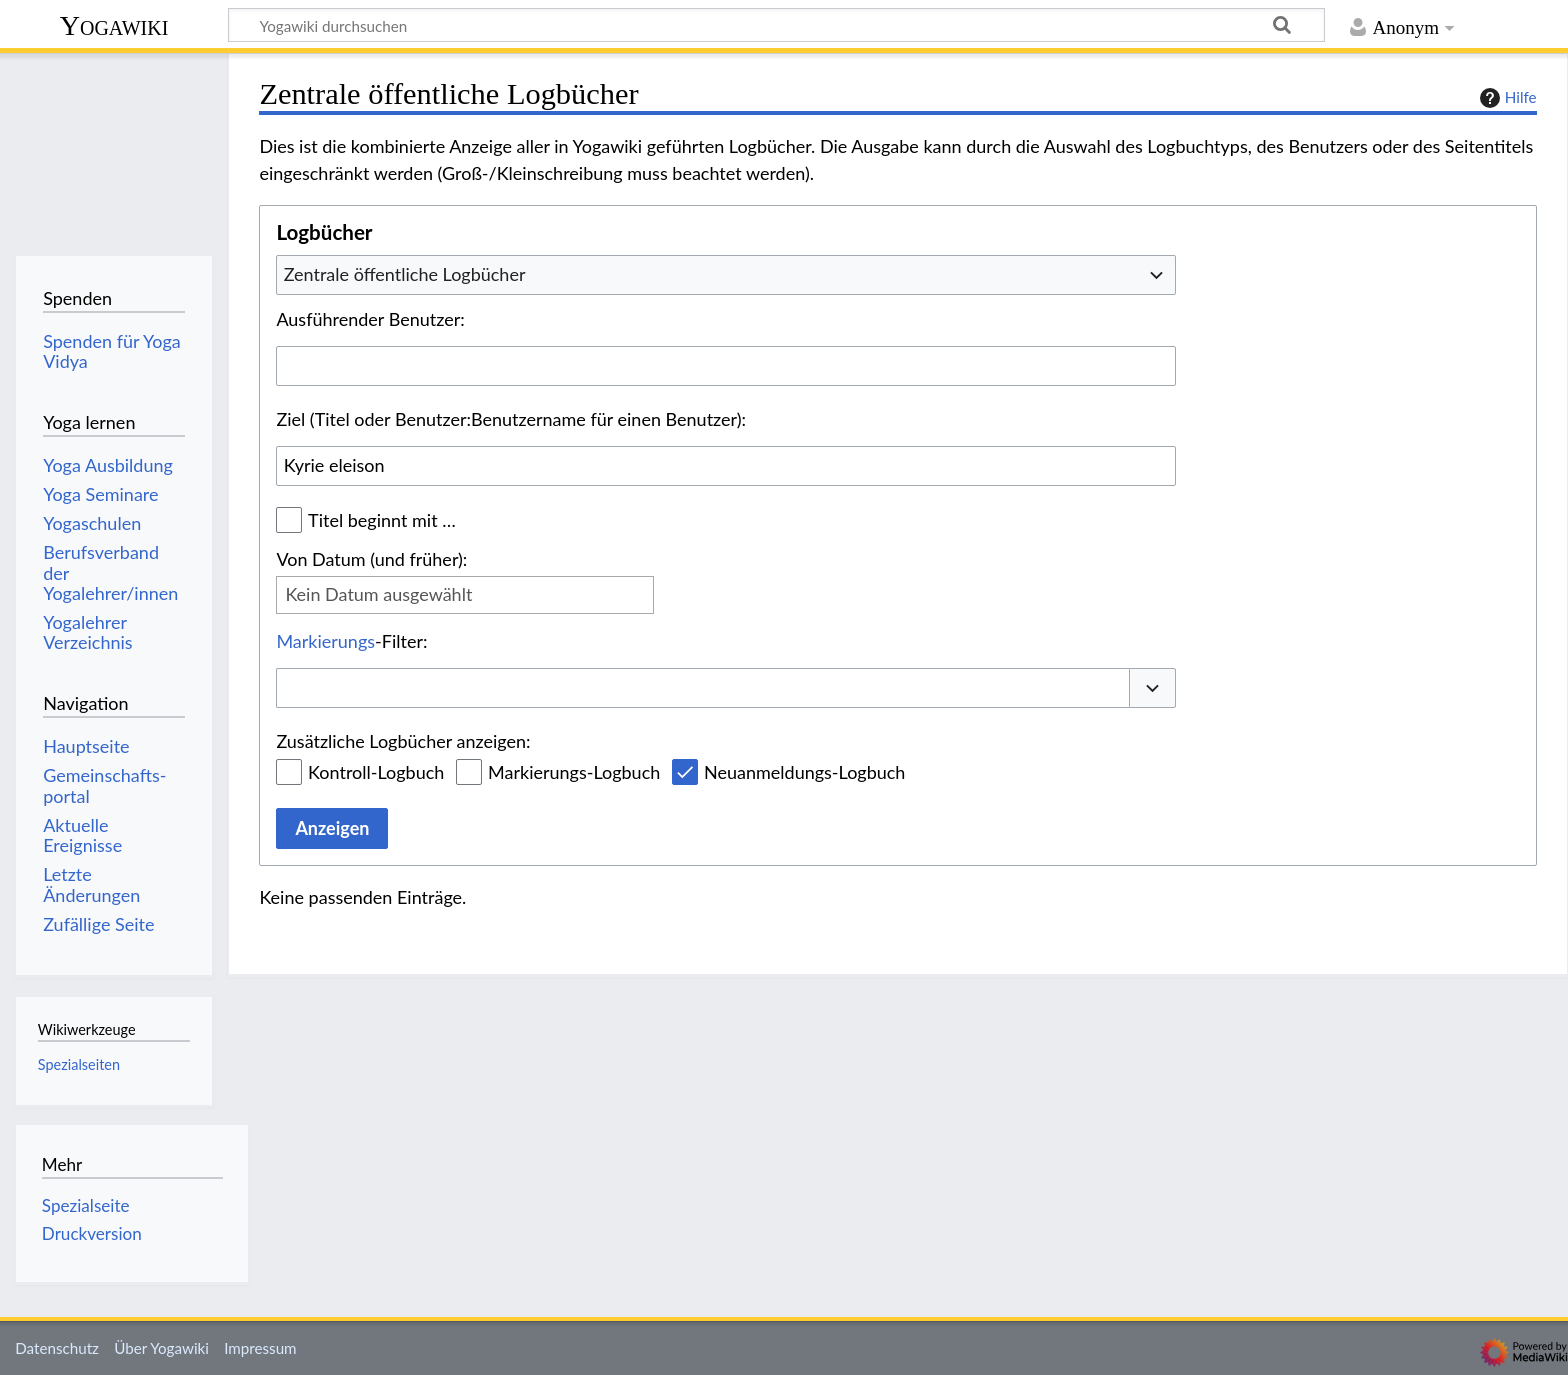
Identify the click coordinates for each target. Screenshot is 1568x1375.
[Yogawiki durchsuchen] (776, 25)
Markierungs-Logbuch (574, 772)
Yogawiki (114, 25)
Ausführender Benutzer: (370, 319)
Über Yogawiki (161, 1348)
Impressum (260, 1348)
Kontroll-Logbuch (376, 772)
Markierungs (325, 641)
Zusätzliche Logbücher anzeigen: (403, 741)
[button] (1153, 688)
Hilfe (1506, 98)
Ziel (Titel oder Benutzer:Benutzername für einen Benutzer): (511, 419)
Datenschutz (57, 1348)
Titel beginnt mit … (382, 520)
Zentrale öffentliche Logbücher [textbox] (405, 274)
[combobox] (726, 275)
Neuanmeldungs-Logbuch (804, 772)
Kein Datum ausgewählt (378, 594)
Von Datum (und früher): (371, 559)
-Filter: (351, 641)
